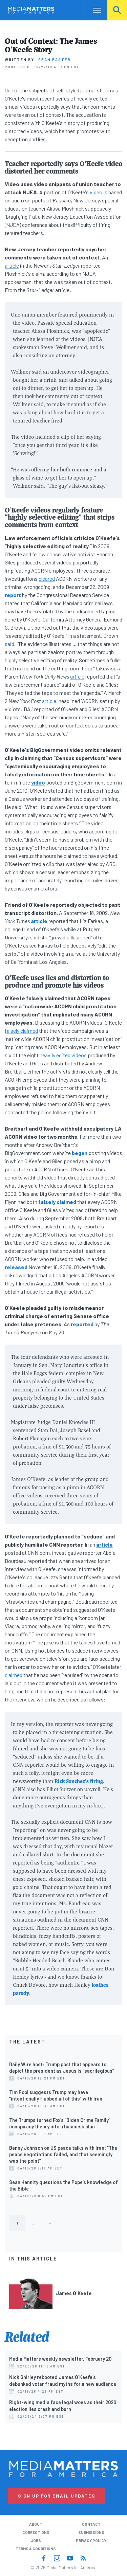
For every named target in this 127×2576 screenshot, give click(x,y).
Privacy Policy (91, 2540)
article (12, 265)
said (9, 644)
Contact (91, 2524)
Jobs (36, 2540)
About (35, 2524)
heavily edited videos (63, 1055)
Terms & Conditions (36, 2548)
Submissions (91, 2532)
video (96, 192)
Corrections (35, 2532)
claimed (13, 1675)
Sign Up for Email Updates (56, 2496)
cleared (47, 578)
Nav (92, 10)
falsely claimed (21, 1030)
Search (117, 10)
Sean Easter (54, 59)
